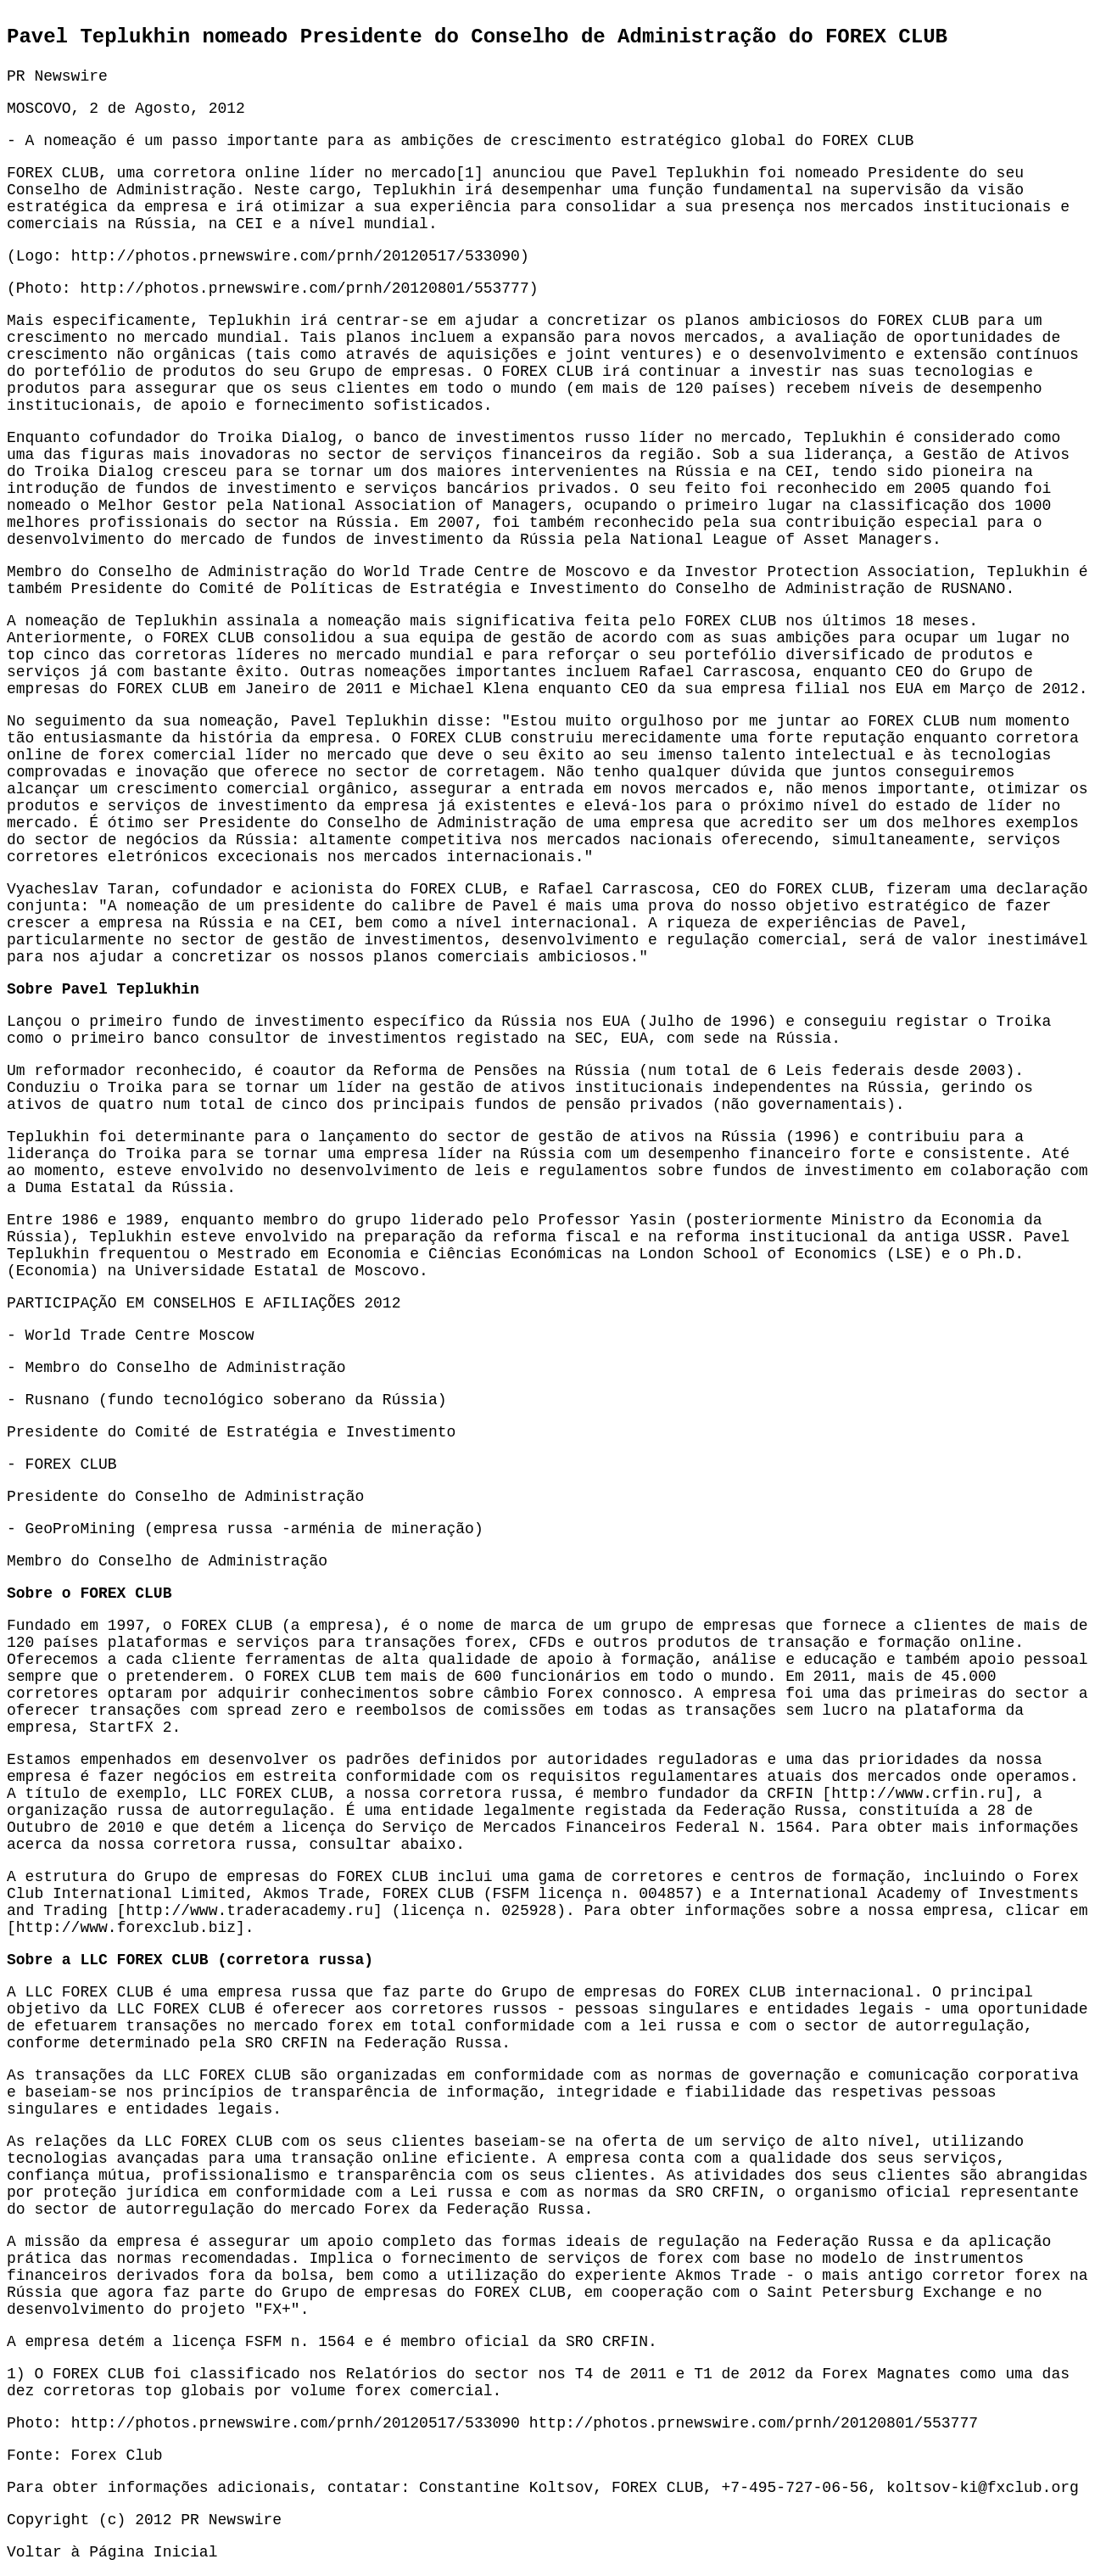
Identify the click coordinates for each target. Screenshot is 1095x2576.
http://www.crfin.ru (918, 1793)
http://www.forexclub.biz (126, 1927)
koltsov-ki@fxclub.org (982, 2487)
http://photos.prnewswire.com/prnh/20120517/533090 (295, 256)
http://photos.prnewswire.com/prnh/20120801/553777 (304, 288)
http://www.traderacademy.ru (249, 1910)
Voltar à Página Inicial (112, 2552)
